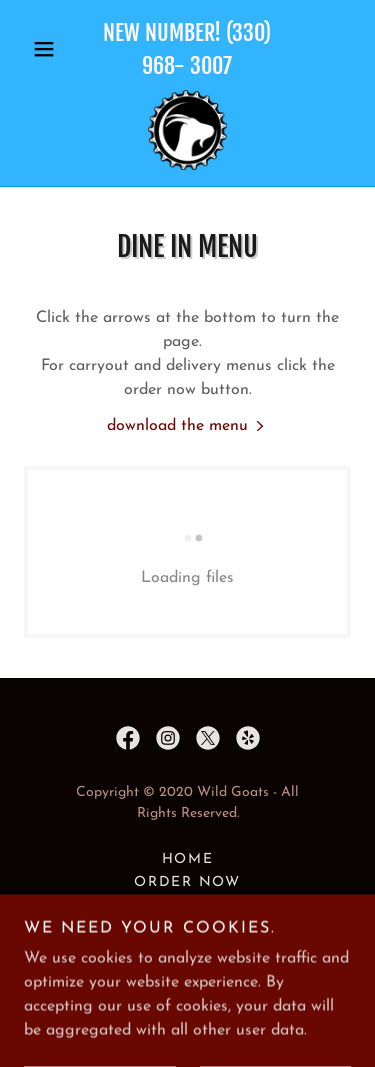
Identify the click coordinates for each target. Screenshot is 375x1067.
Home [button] (188, 859)
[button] (48, 49)
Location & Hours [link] (188, 905)
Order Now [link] (187, 882)
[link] (188, 130)
